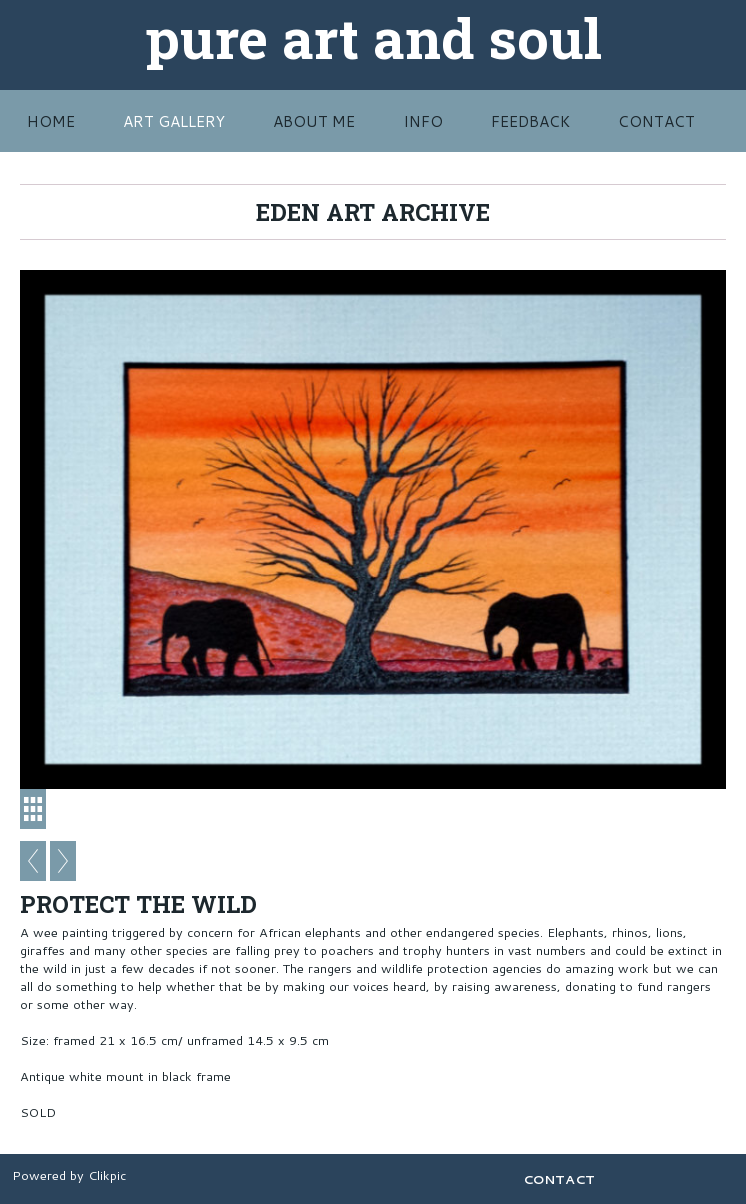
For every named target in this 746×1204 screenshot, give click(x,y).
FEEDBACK (530, 121)
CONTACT (656, 121)
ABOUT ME (314, 121)
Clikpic (107, 1175)
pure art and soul (373, 37)
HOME (51, 121)
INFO (423, 121)
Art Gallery (174, 121)
